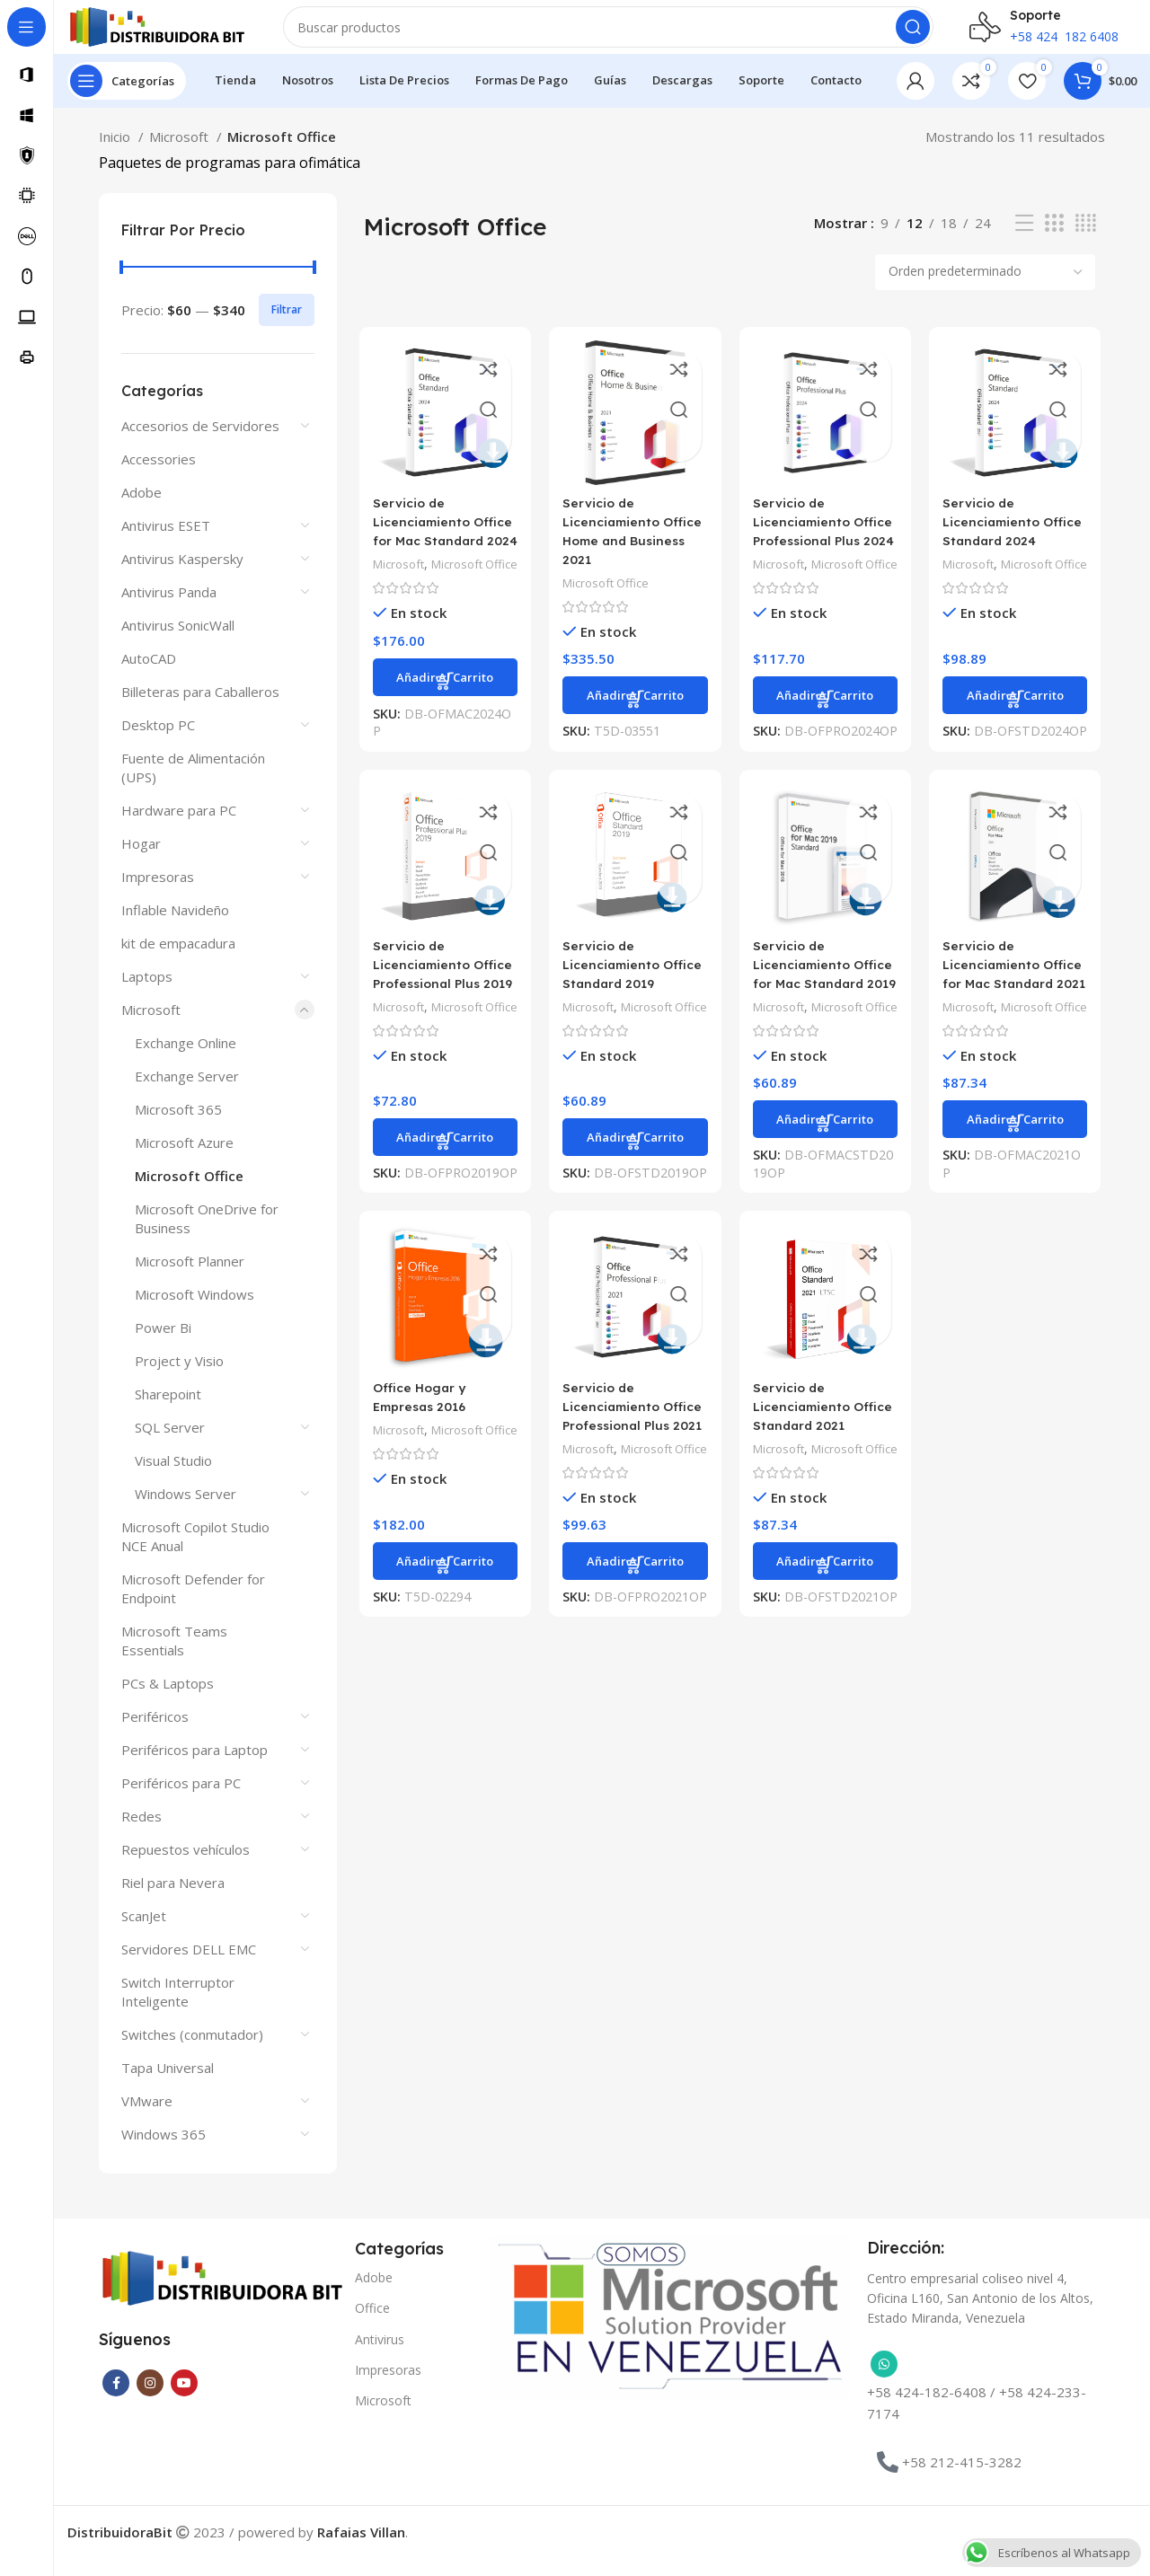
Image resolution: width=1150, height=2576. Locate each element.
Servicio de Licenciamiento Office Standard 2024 (1017, 541)
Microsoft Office (189, 1194)
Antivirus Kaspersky (182, 577)
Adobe (141, 510)
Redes (141, 1834)
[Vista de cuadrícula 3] (1054, 241)
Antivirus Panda (169, 610)
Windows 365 (163, 2152)
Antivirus (379, 2357)
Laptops (146, 994)
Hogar (141, 861)
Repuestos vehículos (185, 1867)
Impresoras (157, 895)
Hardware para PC (178, 828)
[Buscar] (608, 36)
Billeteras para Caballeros (200, 710)
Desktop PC (158, 743)
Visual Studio (173, 1478)
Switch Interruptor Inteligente (177, 2009)
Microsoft (180, 154)
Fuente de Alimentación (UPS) (193, 785)
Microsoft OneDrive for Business (207, 1236)
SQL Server (170, 1445)
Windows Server (185, 1512)
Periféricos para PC (181, 1801)
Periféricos (155, 1734)
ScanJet (143, 1934)
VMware (146, 2119)
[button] (442, 734)
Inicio (116, 154)
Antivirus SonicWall (177, 643)
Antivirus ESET (165, 543)
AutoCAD (148, 676)
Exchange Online (185, 1061)
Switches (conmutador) (192, 2052)
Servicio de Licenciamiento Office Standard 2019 (633, 1004)
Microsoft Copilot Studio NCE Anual (195, 1554)
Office (372, 2325)
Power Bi (163, 1345)
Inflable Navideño (175, 928)
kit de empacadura (178, 961)
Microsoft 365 (178, 1127)
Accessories (158, 477)
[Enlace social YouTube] (184, 2400)
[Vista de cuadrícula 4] (1085, 241)
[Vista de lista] (1024, 241)
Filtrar (286, 327)
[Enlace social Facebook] (115, 2400)
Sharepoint (168, 1412)
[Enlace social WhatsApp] (884, 2382)
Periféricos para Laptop (194, 1768)
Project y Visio (179, 1379)
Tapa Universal (167, 2086)
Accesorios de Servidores (200, 444)
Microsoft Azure (184, 1160)
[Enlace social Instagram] (150, 2400)
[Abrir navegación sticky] (126, 99)
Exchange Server (187, 1094)
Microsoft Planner (189, 1279)
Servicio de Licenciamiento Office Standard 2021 (825, 1485)
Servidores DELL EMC (188, 1967)
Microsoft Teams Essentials (174, 1658)
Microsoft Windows (194, 1312)
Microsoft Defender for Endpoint (193, 1606)
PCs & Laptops (167, 1701)
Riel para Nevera (173, 1901)
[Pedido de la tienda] (985, 290)
